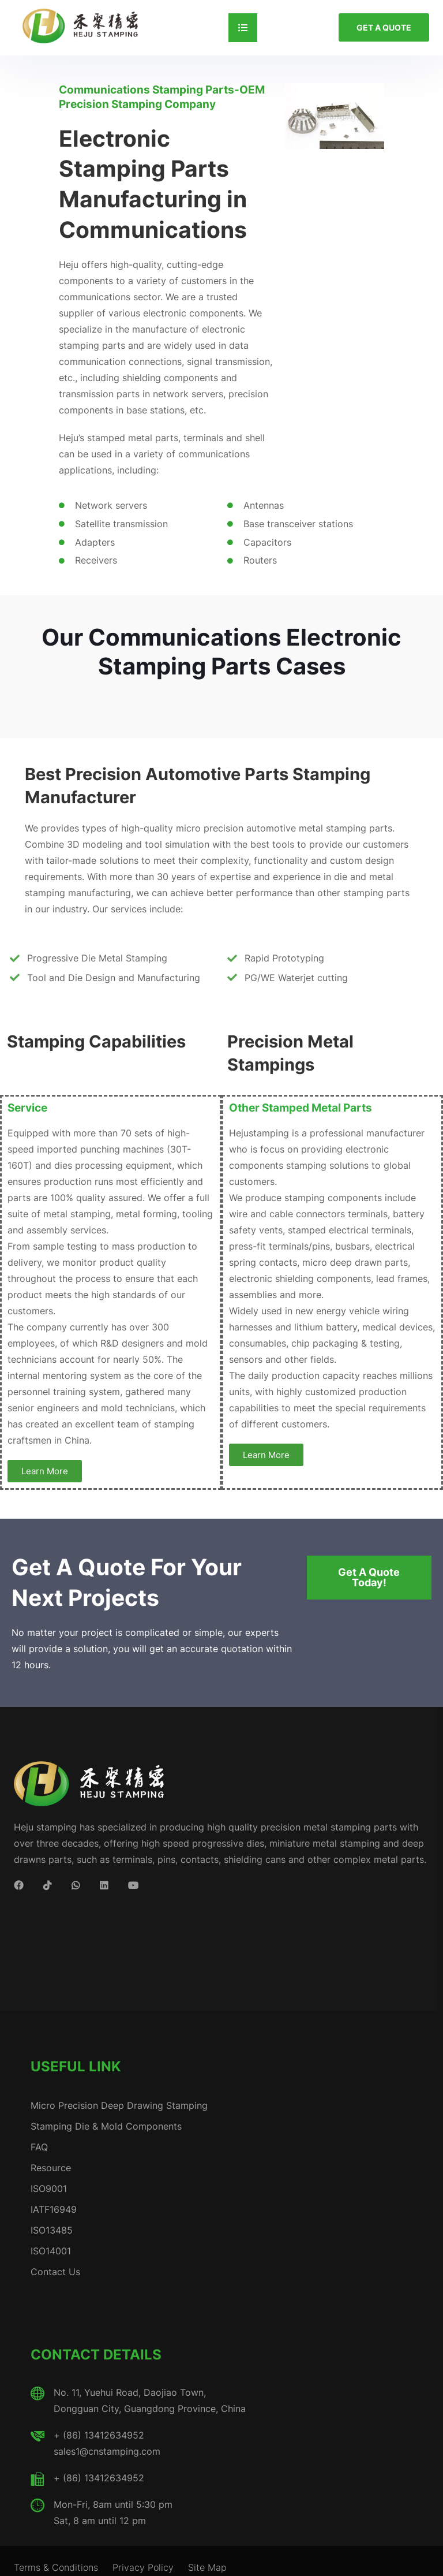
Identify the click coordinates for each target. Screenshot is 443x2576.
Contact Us (55, 2271)
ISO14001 (51, 2251)
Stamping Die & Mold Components (106, 2126)
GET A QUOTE (383, 27)
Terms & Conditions (56, 2567)
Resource (51, 2168)
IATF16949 (54, 2209)
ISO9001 (49, 2188)
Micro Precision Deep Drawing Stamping (119, 2105)
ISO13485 (52, 2230)
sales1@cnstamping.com (107, 2451)
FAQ (39, 2147)
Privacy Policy (143, 2567)
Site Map (207, 2567)
